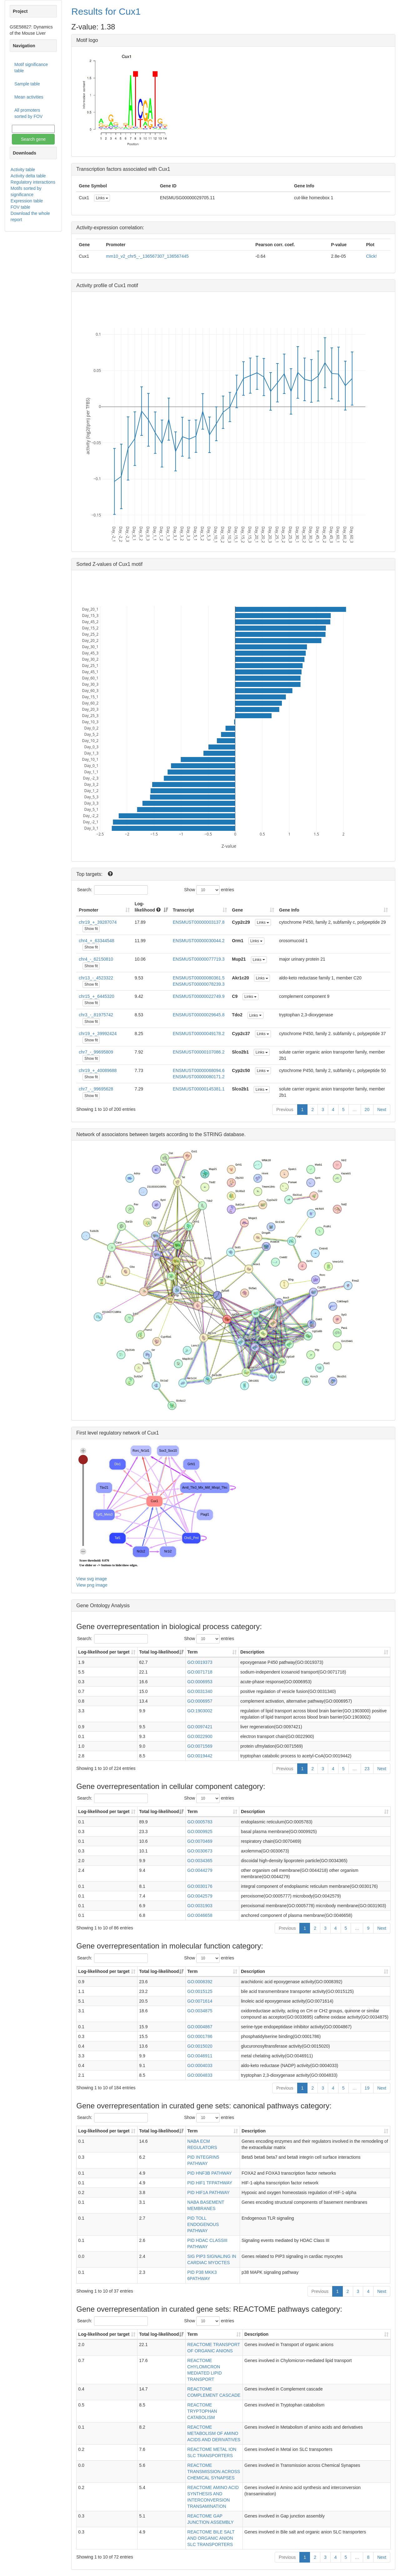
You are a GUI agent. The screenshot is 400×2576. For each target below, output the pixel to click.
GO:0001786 (199, 2036)
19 (367, 2088)
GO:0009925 (199, 1831)
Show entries (209, 890)
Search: (112, 890)
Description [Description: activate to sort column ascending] (252, 1651)
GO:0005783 (199, 1821)
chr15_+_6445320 (96, 996)
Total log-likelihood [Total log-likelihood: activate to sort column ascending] (159, 1651)
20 (367, 1109)
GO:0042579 (199, 1895)
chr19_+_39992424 (98, 1033)
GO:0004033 (199, 2065)
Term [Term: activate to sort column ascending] (192, 1651)
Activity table (23, 169)
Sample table (27, 83)
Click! (371, 256)
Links (102, 198)
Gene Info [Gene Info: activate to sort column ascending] (289, 909)
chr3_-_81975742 (96, 1014)
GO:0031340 (199, 1691)
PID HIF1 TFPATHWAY (209, 2182)
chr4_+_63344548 (96, 940)
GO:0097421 (199, 1726)
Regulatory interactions (33, 182)
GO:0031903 (199, 1905)
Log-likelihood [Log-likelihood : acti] (148, 906)
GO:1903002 (199, 1710)
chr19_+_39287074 (98, 922)
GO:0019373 (199, 1662)
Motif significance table (31, 67)
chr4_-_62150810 (96, 959)
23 (367, 1768)
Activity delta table (28, 175)
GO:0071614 (199, 2001)
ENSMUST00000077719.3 (199, 959)
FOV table (20, 207)
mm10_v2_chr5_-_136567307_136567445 (147, 256)
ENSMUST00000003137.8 (199, 922)
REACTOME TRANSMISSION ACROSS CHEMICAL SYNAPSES (213, 2471)
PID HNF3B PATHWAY (209, 2173)
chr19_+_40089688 (98, 1070)
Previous (284, 1109)
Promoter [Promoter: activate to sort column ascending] (88, 909)
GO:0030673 (199, 1850)
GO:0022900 (199, 1736)
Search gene (33, 139)
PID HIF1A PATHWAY (208, 2192)
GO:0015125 (199, 1991)
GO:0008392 (199, 1981)
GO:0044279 (199, 1870)
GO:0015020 (199, 2046)
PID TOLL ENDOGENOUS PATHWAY (203, 2224)
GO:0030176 (199, 1886)
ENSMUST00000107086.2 (199, 1051)
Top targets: (90, 874)
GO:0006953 (199, 1681)
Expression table (27, 200)
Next (381, 1109)
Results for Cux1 (106, 11)
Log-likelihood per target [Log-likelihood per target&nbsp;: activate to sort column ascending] (104, 1651)
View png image (91, 1585)
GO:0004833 (199, 2075)
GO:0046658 (199, 1915)
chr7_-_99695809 (96, 1051)
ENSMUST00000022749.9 (199, 996)
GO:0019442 (199, 1755)
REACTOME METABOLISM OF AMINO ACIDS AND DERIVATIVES (213, 2433)
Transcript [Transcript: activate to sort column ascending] (183, 909)
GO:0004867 (199, 2026)
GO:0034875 (199, 2010)
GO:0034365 (199, 1860)
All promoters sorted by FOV (28, 113)
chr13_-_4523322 (96, 977)
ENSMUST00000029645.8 (199, 1014)
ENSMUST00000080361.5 (199, 977)
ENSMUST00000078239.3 (199, 984)
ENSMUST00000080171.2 (199, 1076)
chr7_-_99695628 (96, 1088)
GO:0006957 (199, 1701)
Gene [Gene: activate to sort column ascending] (237, 909)
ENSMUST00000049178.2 (199, 1033)
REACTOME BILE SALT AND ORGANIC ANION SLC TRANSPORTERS (210, 2538)
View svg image (91, 1578)
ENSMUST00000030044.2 (199, 940)
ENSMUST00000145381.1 (199, 1088)
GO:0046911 (199, 2055)
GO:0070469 (199, 1841)
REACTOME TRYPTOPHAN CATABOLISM (202, 2411)
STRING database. (224, 1134)
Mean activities (28, 96)
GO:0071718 (199, 1671)
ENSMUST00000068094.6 (199, 1070)
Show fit (91, 929)
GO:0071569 (199, 1746)
